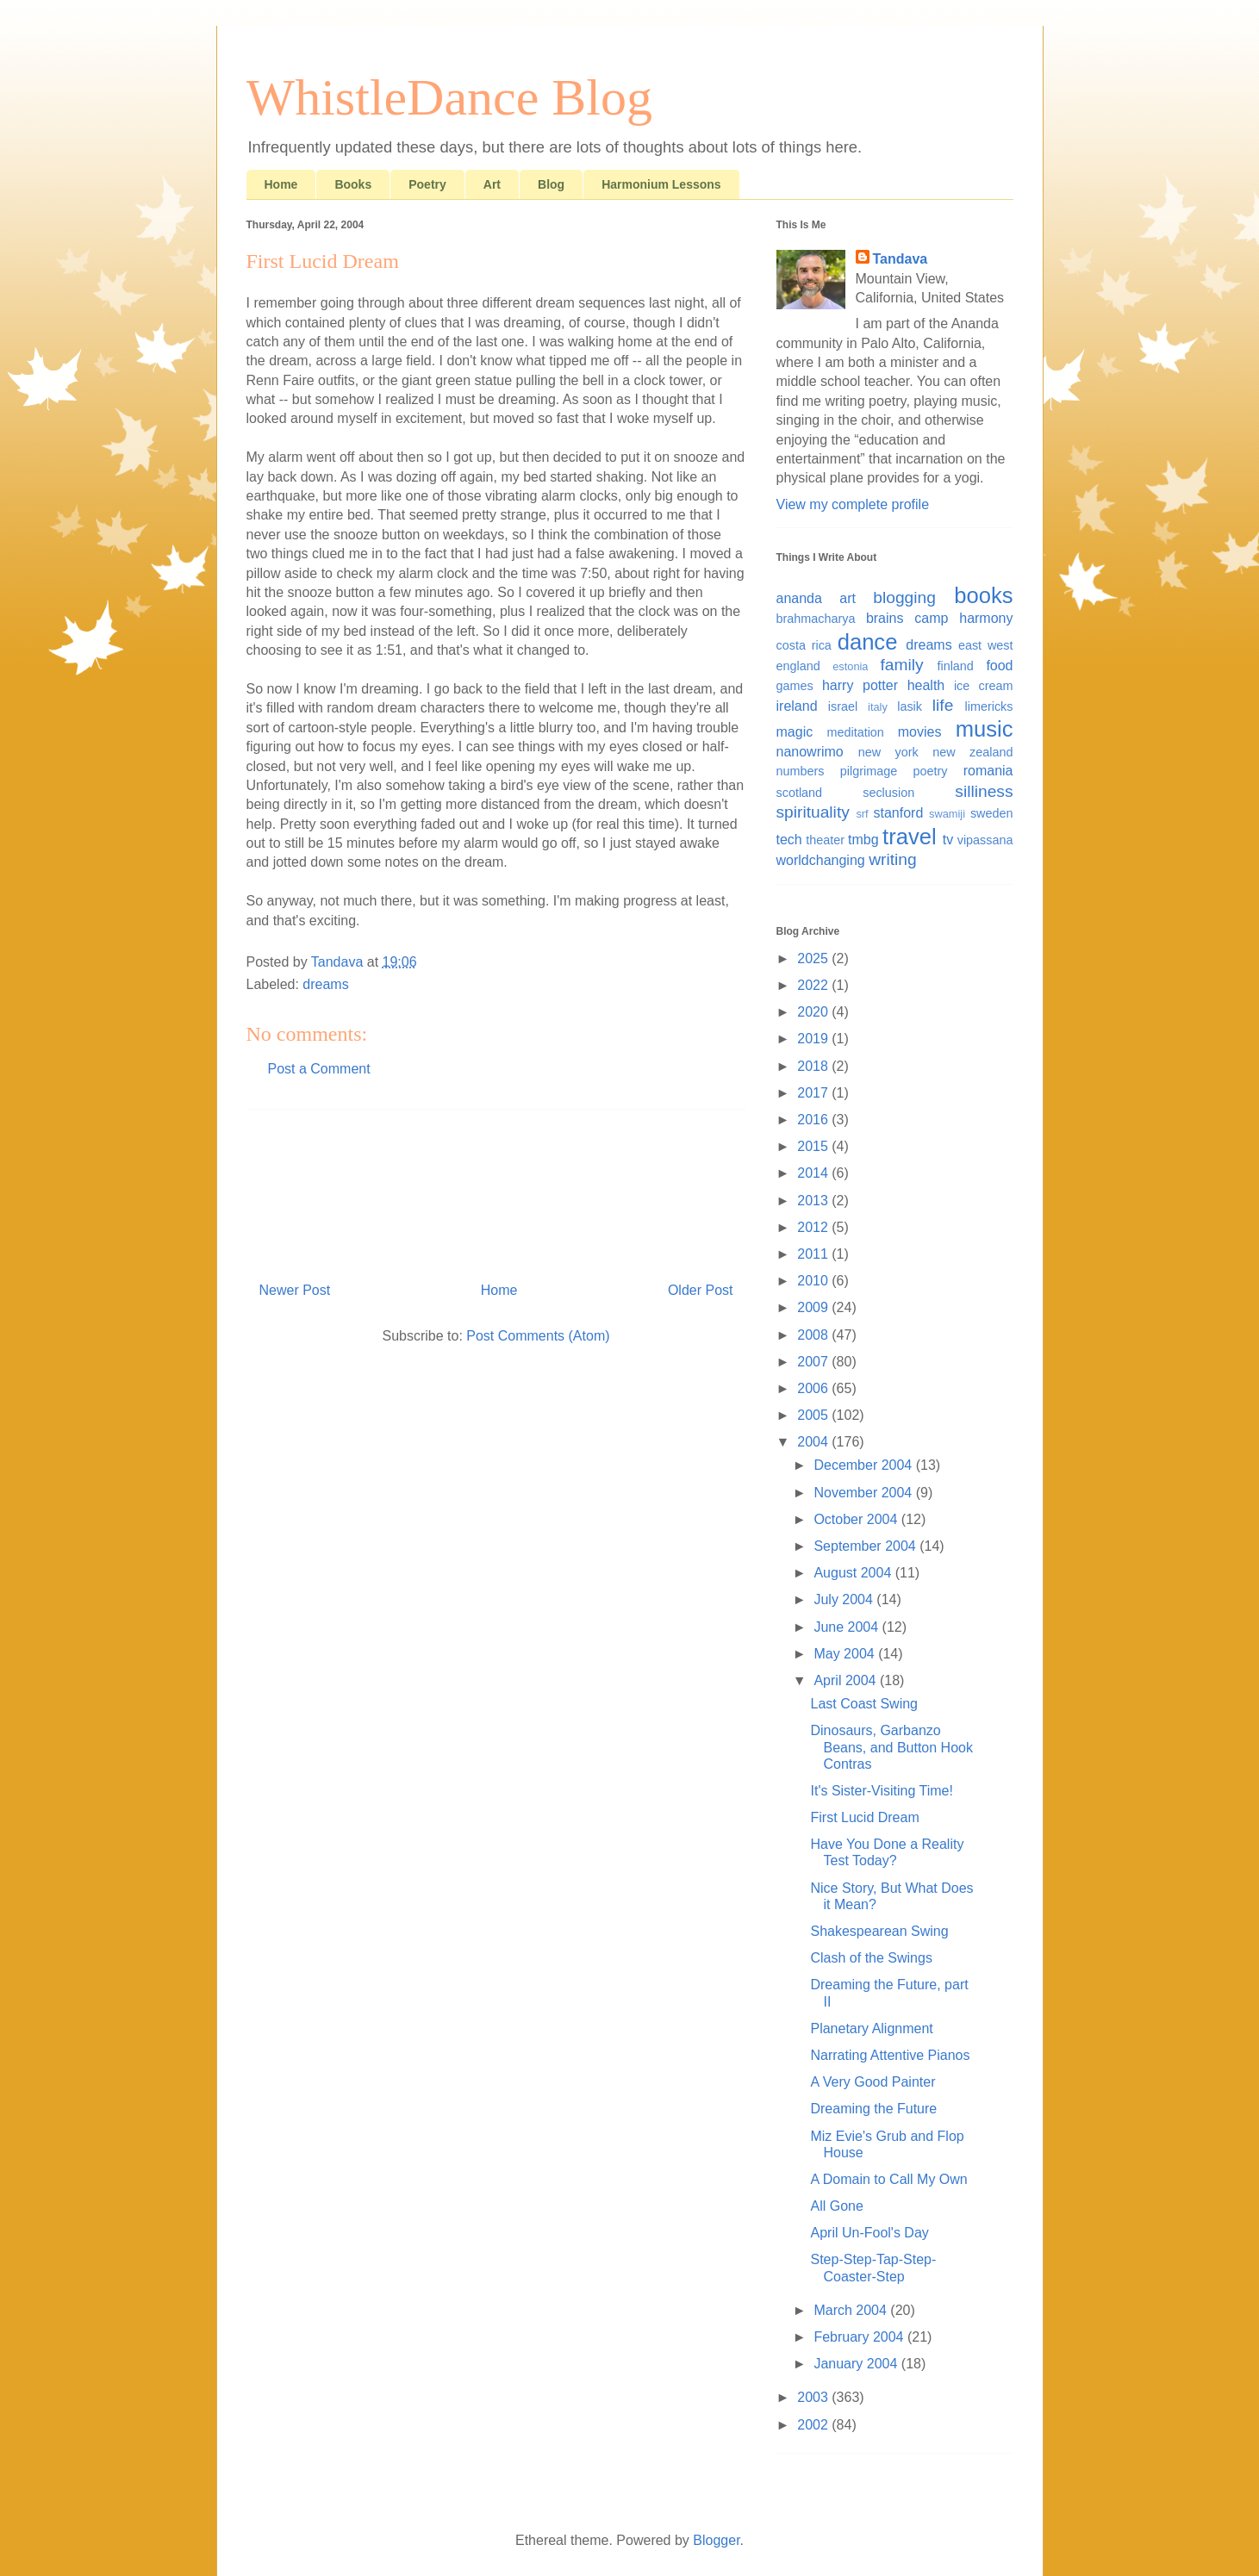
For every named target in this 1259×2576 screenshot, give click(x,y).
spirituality (813, 812)
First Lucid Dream (864, 1817)
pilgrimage (868, 771)
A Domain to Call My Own (888, 2179)
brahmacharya (816, 618)
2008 (814, 1335)
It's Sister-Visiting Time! (881, 1790)
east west (985, 645)
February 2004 (860, 2337)
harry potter (860, 685)
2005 (814, 1415)
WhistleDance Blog (449, 97)
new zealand (972, 752)
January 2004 (857, 2363)
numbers (800, 771)
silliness (984, 791)
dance (868, 642)
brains (885, 618)
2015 (814, 1146)
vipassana (985, 840)
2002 (814, 2424)
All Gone (836, 2206)
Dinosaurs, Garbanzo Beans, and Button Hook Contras (891, 1746)
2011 (814, 1254)
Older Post (700, 1290)
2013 (814, 1200)
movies (920, 732)
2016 (814, 1119)
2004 (814, 1441)
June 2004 (847, 1627)
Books (352, 184)
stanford (899, 813)
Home (281, 184)
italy (878, 706)
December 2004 (864, 1465)
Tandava (900, 259)
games (794, 686)
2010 (814, 1280)
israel (842, 706)
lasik (909, 706)
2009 (814, 1307)
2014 (814, 1173)
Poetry (427, 184)
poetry (930, 771)
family (902, 665)
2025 (814, 958)
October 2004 (857, 1519)
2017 (814, 1093)
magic (794, 732)
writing (892, 859)
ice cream (983, 686)
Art (492, 184)
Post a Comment (319, 1068)
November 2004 (864, 1492)
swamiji (947, 813)
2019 (814, 1038)
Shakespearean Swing (879, 1931)
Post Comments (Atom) (537, 1335)
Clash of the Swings (871, 1958)
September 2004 (866, 1546)
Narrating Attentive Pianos (889, 2055)
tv (948, 839)
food (999, 665)
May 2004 (845, 1653)
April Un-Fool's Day (869, 2232)
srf (862, 813)
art (847, 598)
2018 (814, 1066)
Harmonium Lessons (660, 184)
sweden (991, 813)
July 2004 (844, 1599)
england (798, 666)
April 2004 (846, 1680)
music (984, 729)
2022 (814, 985)
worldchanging (820, 860)
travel (909, 836)
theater (825, 840)
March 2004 (851, 2310)
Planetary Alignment (871, 2028)
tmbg (863, 839)
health (926, 685)
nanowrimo (810, 751)
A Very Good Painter (872, 2082)
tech (789, 839)
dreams (325, 984)
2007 (814, 1361)
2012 (814, 1227)
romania (988, 770)
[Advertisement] (496, 1189)
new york (888, 752)
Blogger (716, 2540)
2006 (814, 1388)
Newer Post (295, 1290)
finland (955, 666)
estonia (850, 666)
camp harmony (963, 618)
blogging (904, 597)
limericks (989, 706)
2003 (814, 2397)
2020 (814, 1012)
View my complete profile (853, 504)
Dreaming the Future (873, 2108)
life (943, 705)
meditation (854, 732)
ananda (799, 598)
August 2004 (853, 1572)
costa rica (804, 645)
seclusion (888, 793)
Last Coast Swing (864, 1703)
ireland (797, 706)
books (983, 595)
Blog (551, 184)
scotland (799, 793)
